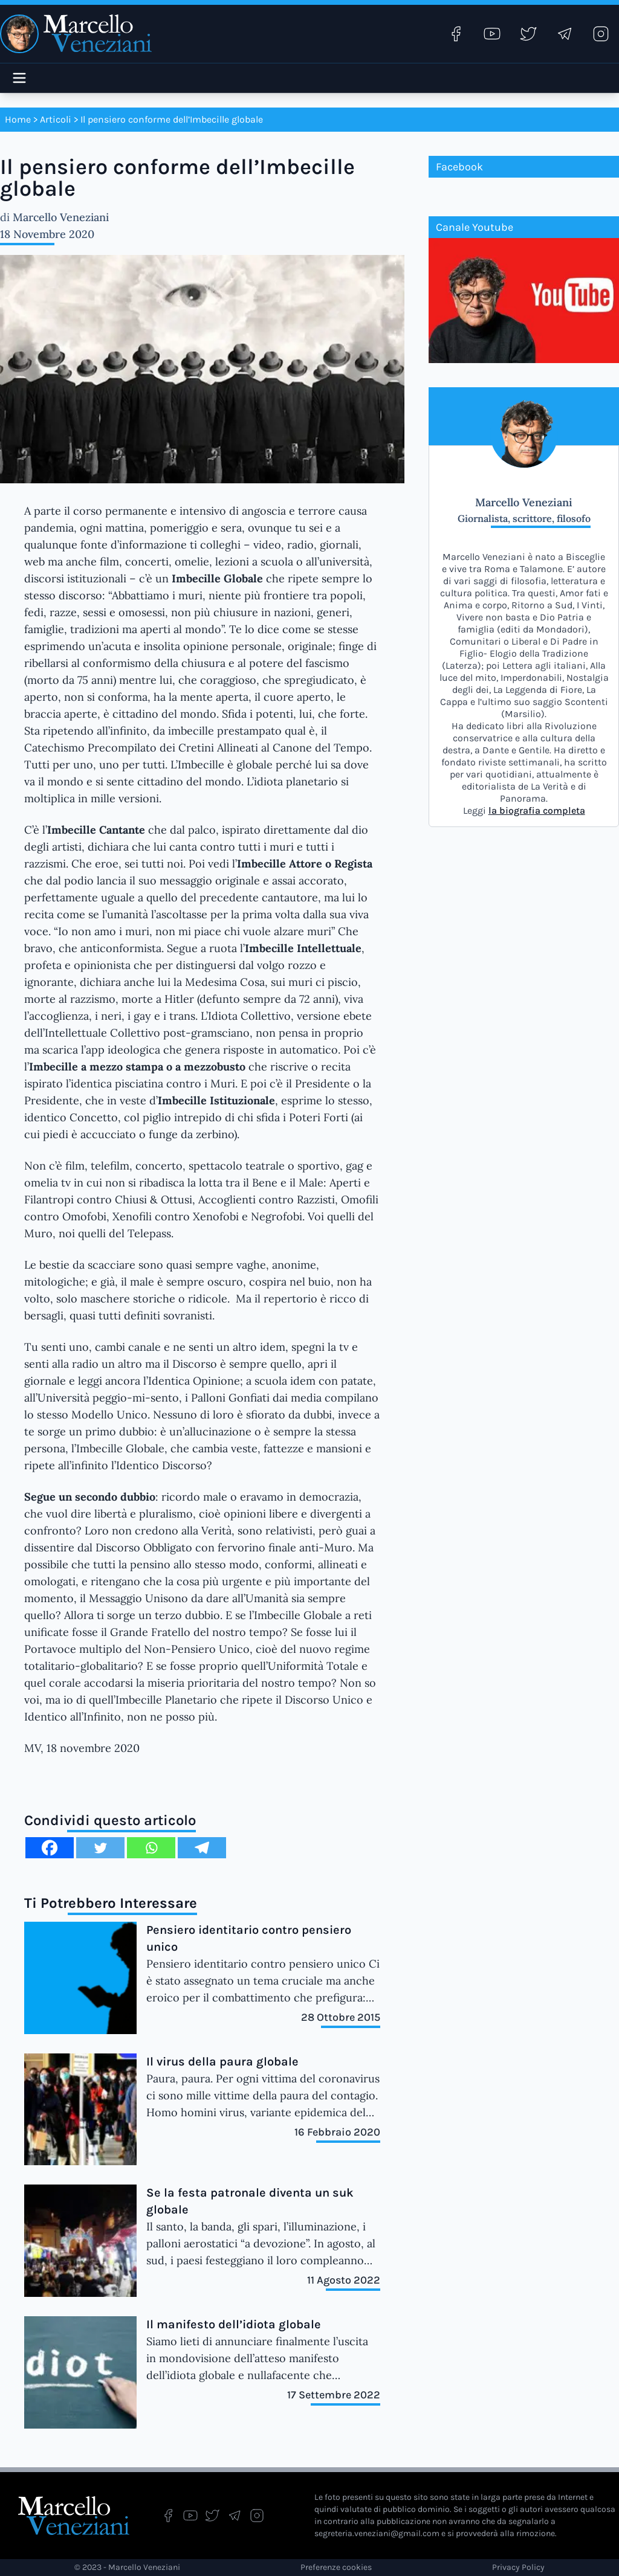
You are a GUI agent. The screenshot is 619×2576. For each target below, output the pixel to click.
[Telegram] (202, 1847)
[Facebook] (49, 1847)
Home (18, 119)
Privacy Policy (518, 2567)
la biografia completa (536, 810)
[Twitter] (100, 1847)
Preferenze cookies (336, 2567)
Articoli (55, 119)
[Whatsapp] (151, 1847)
